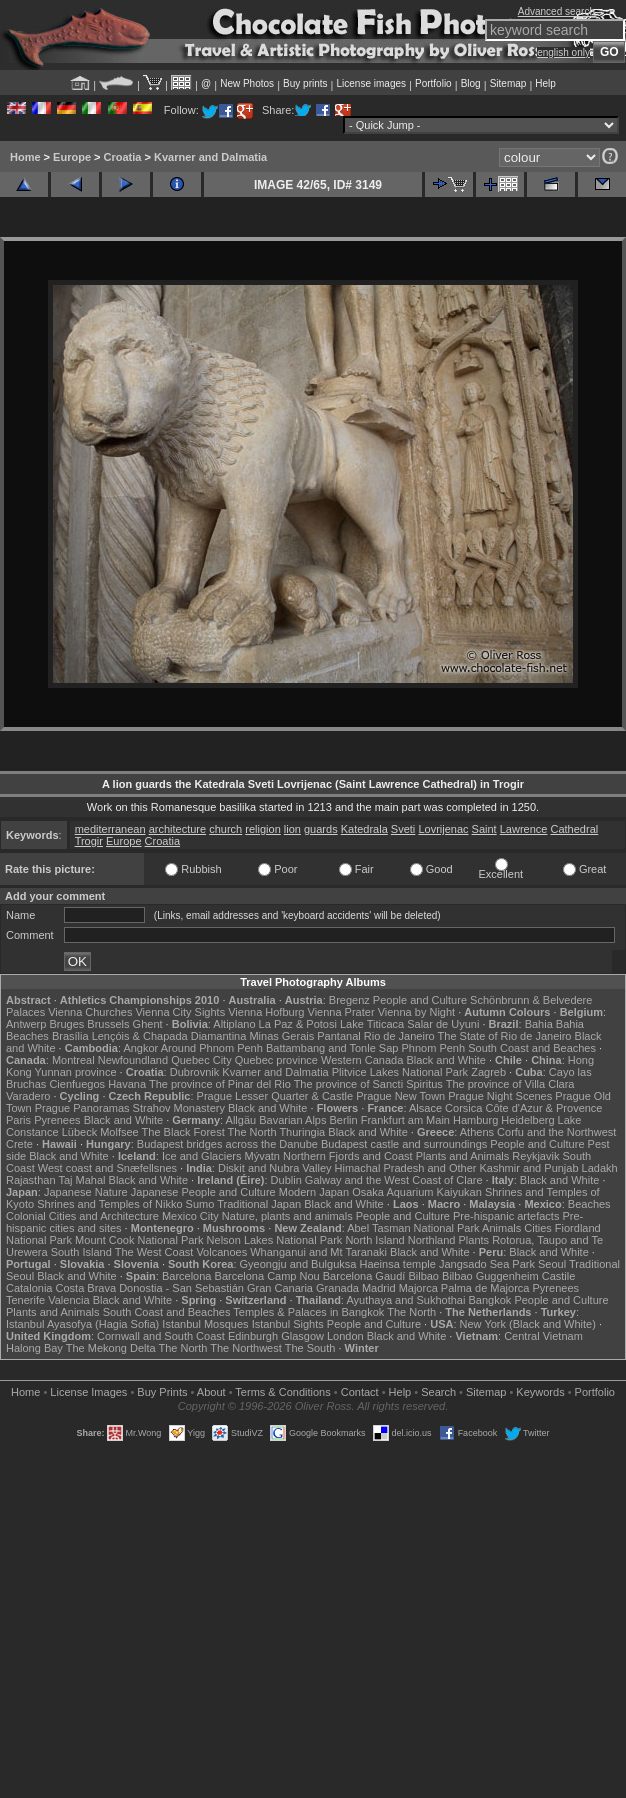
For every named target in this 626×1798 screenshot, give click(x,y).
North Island (374, 1240)
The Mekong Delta (111, 1348)
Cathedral (575, 829)
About (211, 1392)
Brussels (108, 1024)
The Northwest (246, 1348)
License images (371, 83)
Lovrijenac (443, 829)
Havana (127, 1084)
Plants (474, 1240)
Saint (484, 829)
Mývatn (261, 1156)
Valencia (68, 1300)
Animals (501, 1228)
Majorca (418, 1288)
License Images (88, 1392)
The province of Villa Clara (510, 1084)
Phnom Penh (434, 1048)
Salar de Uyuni (443, 1024)
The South (310, 1348)
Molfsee (119, 1132)
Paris (18, 1120)
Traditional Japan (259, 1204)
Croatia (123, 157)
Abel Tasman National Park (413, 1228)
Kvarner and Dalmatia (210, 157)
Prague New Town (400, 1096)
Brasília (70, 1036)
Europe (72, 157)
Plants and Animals (463, 1156)
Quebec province (276, 1060)
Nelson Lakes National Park (275, 1240)
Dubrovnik (195, 1072)
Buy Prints (162, 1392)
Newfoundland (133, 1060)
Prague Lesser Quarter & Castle (275, 1096)
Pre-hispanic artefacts (506, 1216)
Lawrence (524, 829)
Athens (477, 1132)
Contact (360, 1392)
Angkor (140, 1048)
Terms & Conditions (282, 1392)
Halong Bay (34, 1348)
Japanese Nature (86, 1192)
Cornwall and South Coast (161, 1336)
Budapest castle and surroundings (404, 1144)
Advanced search (556, 11)
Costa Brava (86, 1288)
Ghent (148, 1024)
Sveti (403, 829)
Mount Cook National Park (139, 1240)
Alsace (425, 1108)
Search (438, 1392)
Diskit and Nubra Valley (275, 1168)
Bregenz (349, 1000)
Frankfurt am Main (405, 1120)
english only (563, 52)
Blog (471, 83)
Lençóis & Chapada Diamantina (169, 1036)
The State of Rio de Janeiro (505, 1036)
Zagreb (488, 1072)
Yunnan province (76, 1072)
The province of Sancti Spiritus (368, 1084)
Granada (337, 1288)
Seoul (552, 1264)
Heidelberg (527, 1120)
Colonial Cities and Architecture (82, 1216)
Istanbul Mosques (205, 1324)
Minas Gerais (281, 1036)
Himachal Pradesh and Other (406, 1168)
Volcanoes (221, 1252)
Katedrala (364, 829)
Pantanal (338, 1036)
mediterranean (110, 829)
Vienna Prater (341, 1012)
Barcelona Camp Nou (267, 1276)
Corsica (463, 1108)
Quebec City (201, 1060)
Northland (432, 1240)
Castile (559, 1276)
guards (321, 829)
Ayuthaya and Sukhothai (405, 1300)
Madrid (379, 1288)
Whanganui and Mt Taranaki (318, 1252)
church (225, 829)
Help (545, 83)
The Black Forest (183, 1132)
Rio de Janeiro (399, 1036)
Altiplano (234, 1024)
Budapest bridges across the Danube (227, 1144)
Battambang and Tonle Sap (332, 1048)
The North (252, 1132)
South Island (81, 1252)
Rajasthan (31, 1180)
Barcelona (187, 1276)
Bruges (66, 1024)
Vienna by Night (416, 1012)
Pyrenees (57, 1120)
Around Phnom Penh (212, 1048)
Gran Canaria (280, 1288)
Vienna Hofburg (266, 1012)
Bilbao (423, 1276)
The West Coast (154, 1252)
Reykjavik (535, 1156)
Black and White (445, 1060)
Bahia (539, 1024)
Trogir (89, 841)
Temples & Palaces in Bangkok (308, 1312)
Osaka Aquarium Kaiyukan (417, 1192)
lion (292, 829)
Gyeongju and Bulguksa (298, 1264)
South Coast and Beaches (532, 1048)
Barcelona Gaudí (364, 1276)
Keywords (540, 1392)
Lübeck (79, 1132)
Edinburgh (253, 1336)
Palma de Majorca (485, 1288)
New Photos (247, 83)
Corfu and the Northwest (556, 1132)
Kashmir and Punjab (528, 1168)
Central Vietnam (543, 1336)
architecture (177, 829)
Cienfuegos (77, 1084)
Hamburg (475, 1120)
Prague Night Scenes (500, 1096)
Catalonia (29, 1288)
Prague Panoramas (82, 1108)
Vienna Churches (90, 1012)
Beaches (589, 1204)
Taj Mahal (81, 1180)
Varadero (28, 1096)
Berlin (344, 1120)
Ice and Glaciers (201, 1156)
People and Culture (420, 1000)
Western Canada (362, 1060)
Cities (538, 1228)
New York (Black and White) (528, 1324)
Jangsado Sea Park (487, 1264)
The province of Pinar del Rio (220, 1084)
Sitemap (508, 83)
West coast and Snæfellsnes (107, 1168)
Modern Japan (314, 1192)
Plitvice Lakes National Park (400, 1072)
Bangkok (490, 1300)
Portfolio (433, 83)
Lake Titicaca (372, 1024)
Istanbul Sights (288, 1324)
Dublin (286, 1180)
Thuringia (302, 1132)
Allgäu (241, 1120)
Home (25, 157)
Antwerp (26, 1024)
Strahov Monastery (179, 1108)
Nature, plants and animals (287, 1216)
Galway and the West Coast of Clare (394, 1180)
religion (262, 829)
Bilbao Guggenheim (490, 1276)
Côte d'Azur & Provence (543, 1108)
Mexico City (190, 1216)
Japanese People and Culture (203, 1192)
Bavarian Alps (292, 1120)
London (345, 1336)
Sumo (200, 1204)
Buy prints (305, 83)
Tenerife (25, 1300)
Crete (19, 1144)
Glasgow (302, 1336)
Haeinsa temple (397, 1264)
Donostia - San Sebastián (181, 1288)
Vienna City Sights (180, 1012)
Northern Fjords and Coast (348, 1156)
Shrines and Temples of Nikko (109, 1204)
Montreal (73, 1060)
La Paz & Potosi (298, 1024)
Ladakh (600, 1168)
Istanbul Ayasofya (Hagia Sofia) (82, 1324)
